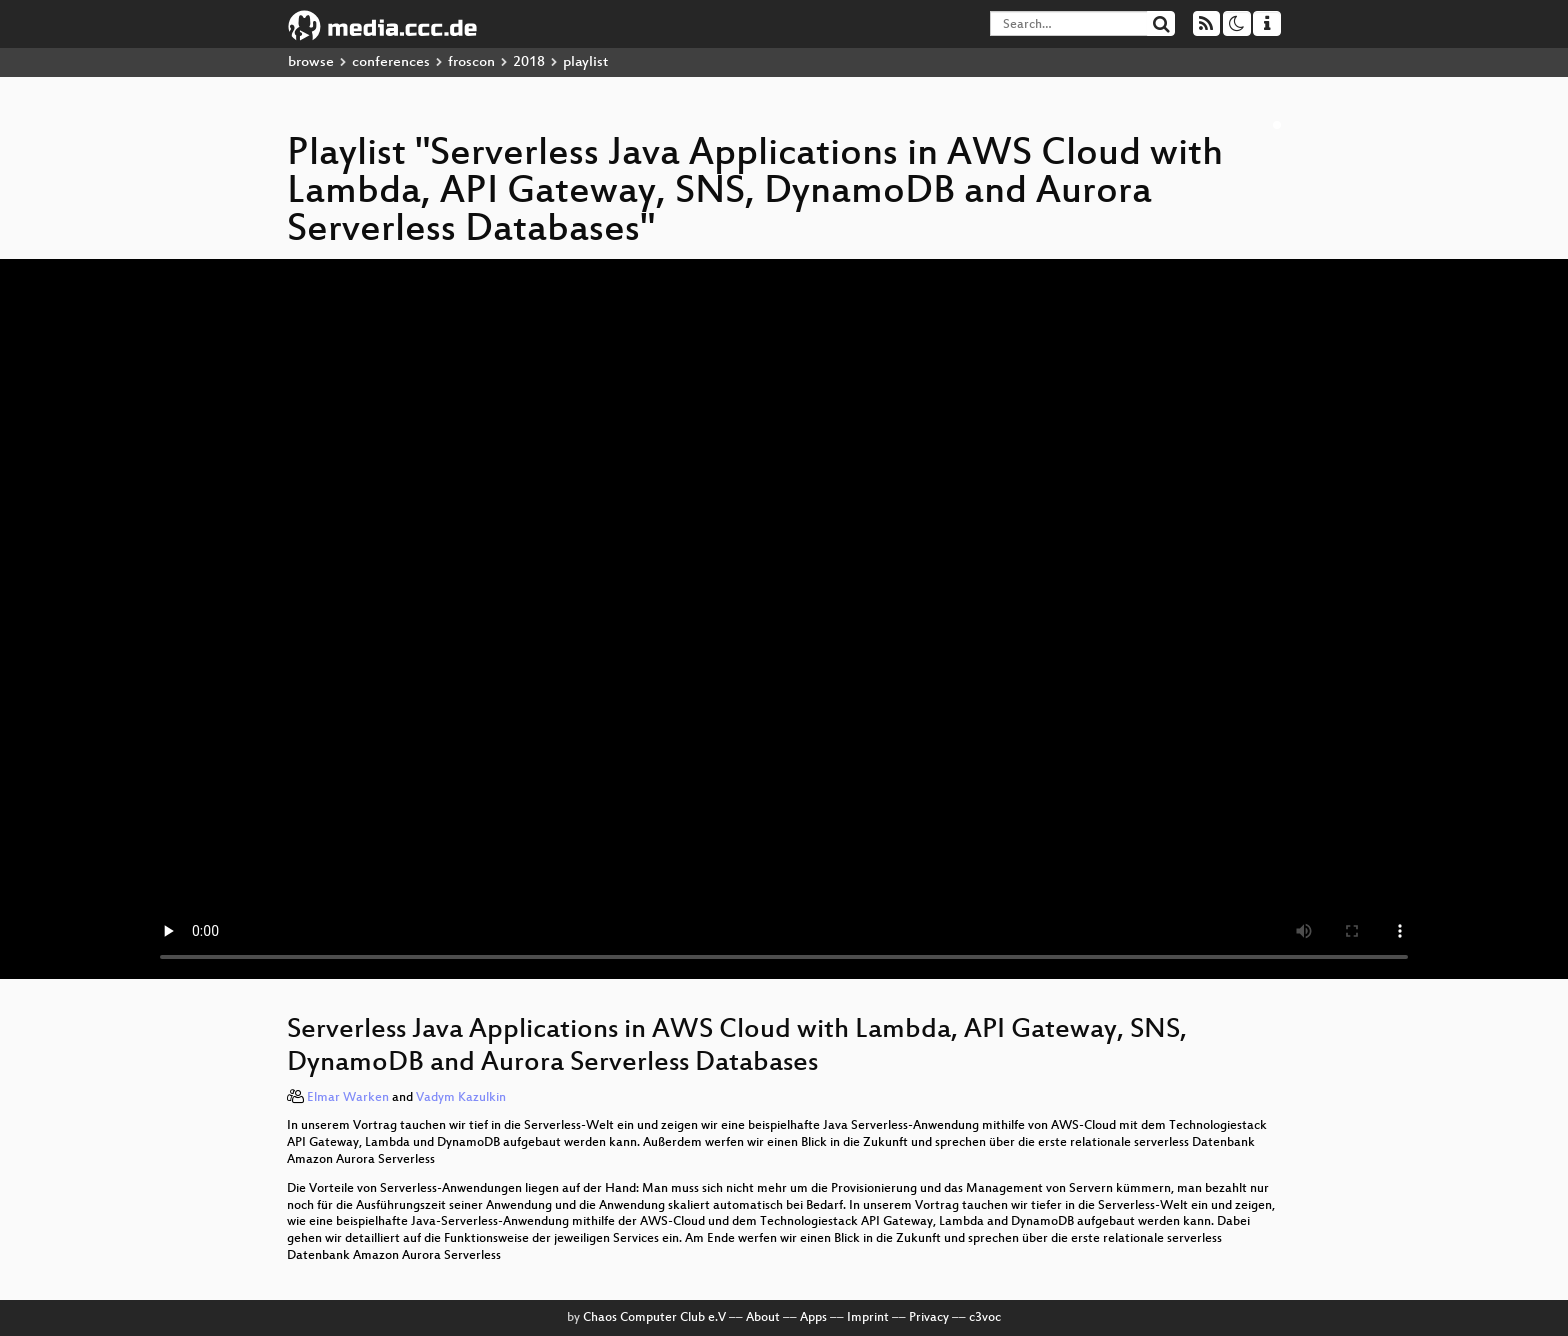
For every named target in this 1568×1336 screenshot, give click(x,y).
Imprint (868, 1318)
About (763, 1318)
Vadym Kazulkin (461, 1098)
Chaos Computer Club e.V (654, 1318)
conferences (391, 62)
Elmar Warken (348, 1098)
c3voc (985, 1318)
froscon (471, 62)
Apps (813, 1318)
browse (311, 62)
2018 (529, 62)
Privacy (929, 1318)
